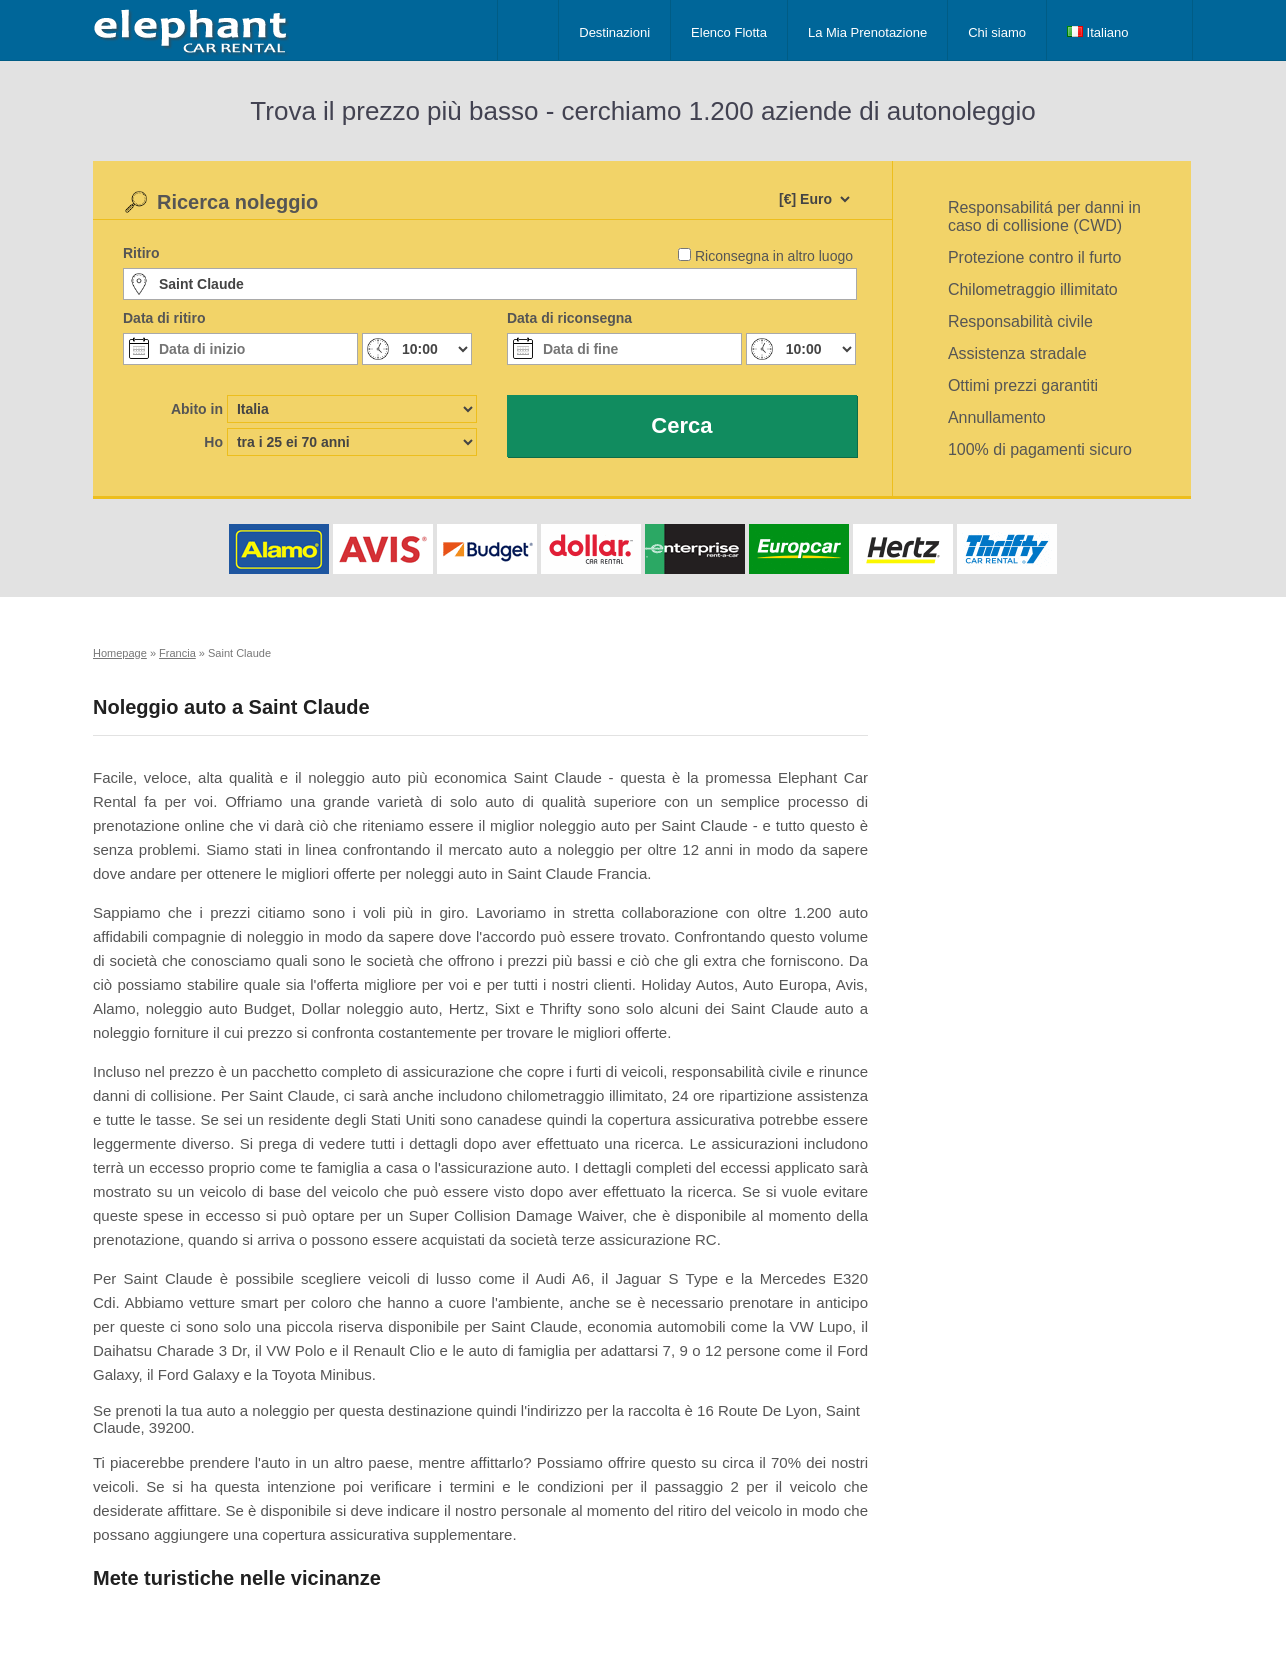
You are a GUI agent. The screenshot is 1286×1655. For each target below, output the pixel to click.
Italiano (1098, 32)
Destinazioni (614, 32)
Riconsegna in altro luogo (774, 256)
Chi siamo (997, 32)
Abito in (197, 409)
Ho (213, 442)
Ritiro (141, 253)
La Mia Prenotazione (867, 32)
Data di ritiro (164, 318)
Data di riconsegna (569, 318)
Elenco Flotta (729, 32)
